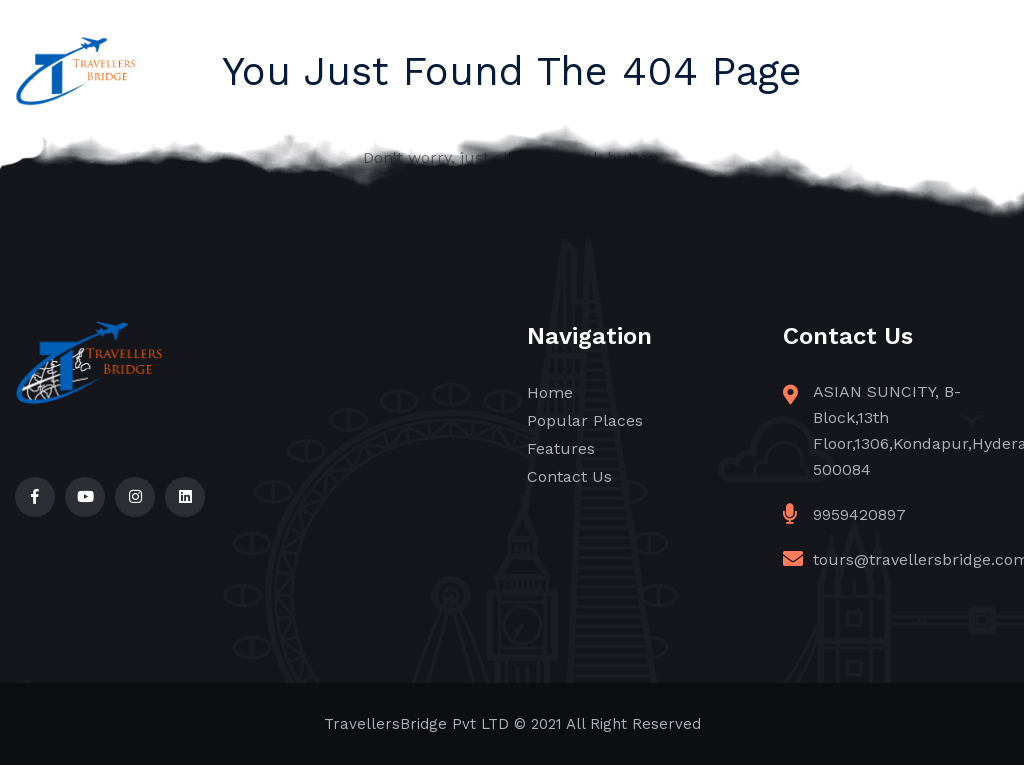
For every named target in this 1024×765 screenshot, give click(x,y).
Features (561, 448)
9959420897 (859, 514)
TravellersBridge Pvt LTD (416, 724)
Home (550, 392)
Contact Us (569, 476)
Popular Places (585, 420)
